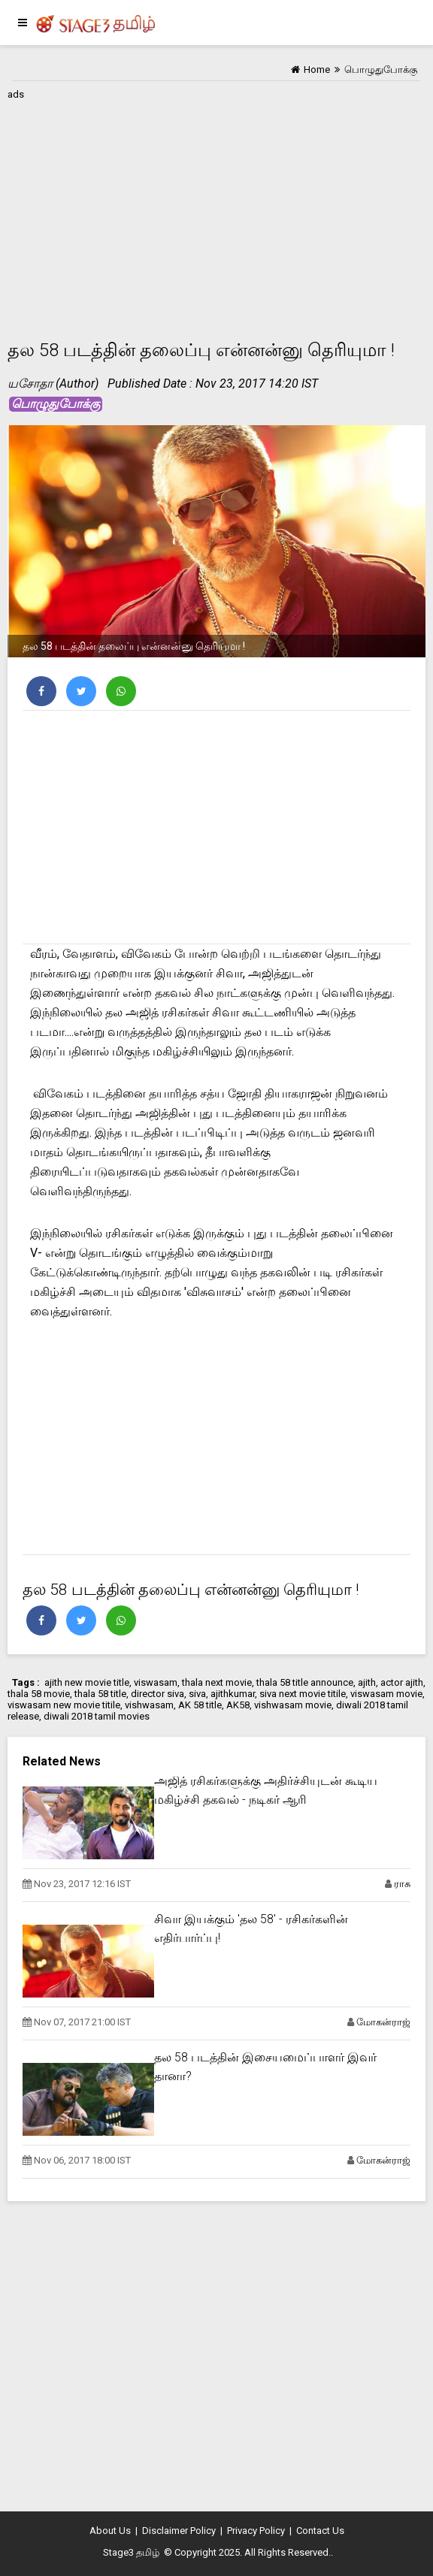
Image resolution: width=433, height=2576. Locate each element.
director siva (157, 1693)
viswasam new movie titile (64, 1705)
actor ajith (401, 1682)
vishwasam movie (293, 1705)
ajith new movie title (86, 1682)
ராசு (402, 1883)
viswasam (155, 1682)
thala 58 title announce (304, 1682)
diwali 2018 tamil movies (97, 1716)
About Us (110, 2530)
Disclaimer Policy (179, 2530)
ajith (367, 1682)
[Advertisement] (216, 209)
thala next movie (217, 1682)
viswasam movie (386, 1693)
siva (197, 1693)
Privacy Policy (256, 2530)
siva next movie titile (302, 1693)
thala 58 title (100, 1693)
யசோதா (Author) (53, 383)
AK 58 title (200, 1705)
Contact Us (320, 2530)
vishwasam (149, 1705)
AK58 (238, 1705)
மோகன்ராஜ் (383, 2022)
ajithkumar (232, 1693)
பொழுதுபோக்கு (55, 404)
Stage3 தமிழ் (131, 2552)
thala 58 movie (39, 1693)
